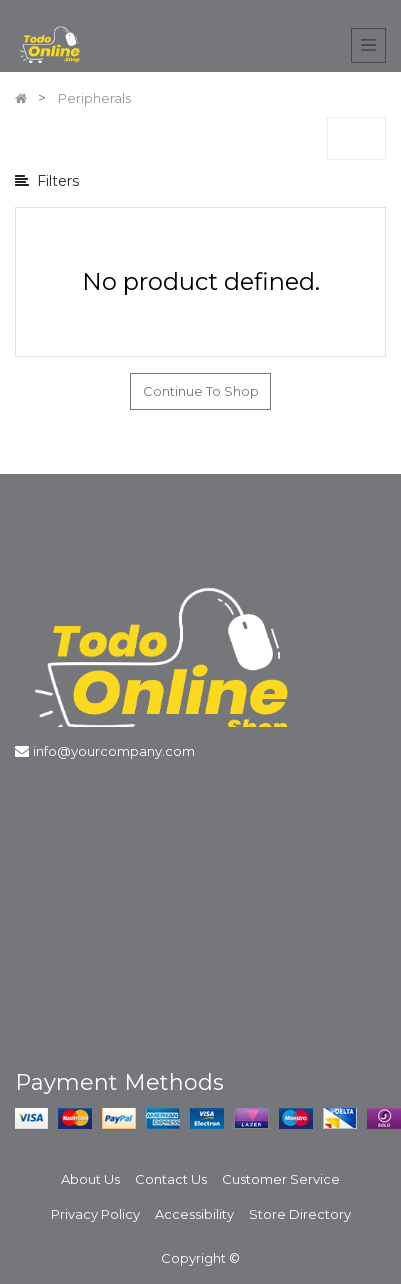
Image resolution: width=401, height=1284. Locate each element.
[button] (356, 138)
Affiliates (243, 836)
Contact (242, 876)
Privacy (38, 994)
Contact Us (171, 1179)
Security (42, 955)
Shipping (44, 876)
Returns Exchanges (77, 915)
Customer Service (281, 1179)
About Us (245, 797)
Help (30, 797)
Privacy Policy (95, 1214)
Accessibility (194, 1214)
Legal (33, 1034)
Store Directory (300, 1214)
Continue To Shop (201, 391)
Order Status (57, 836)
